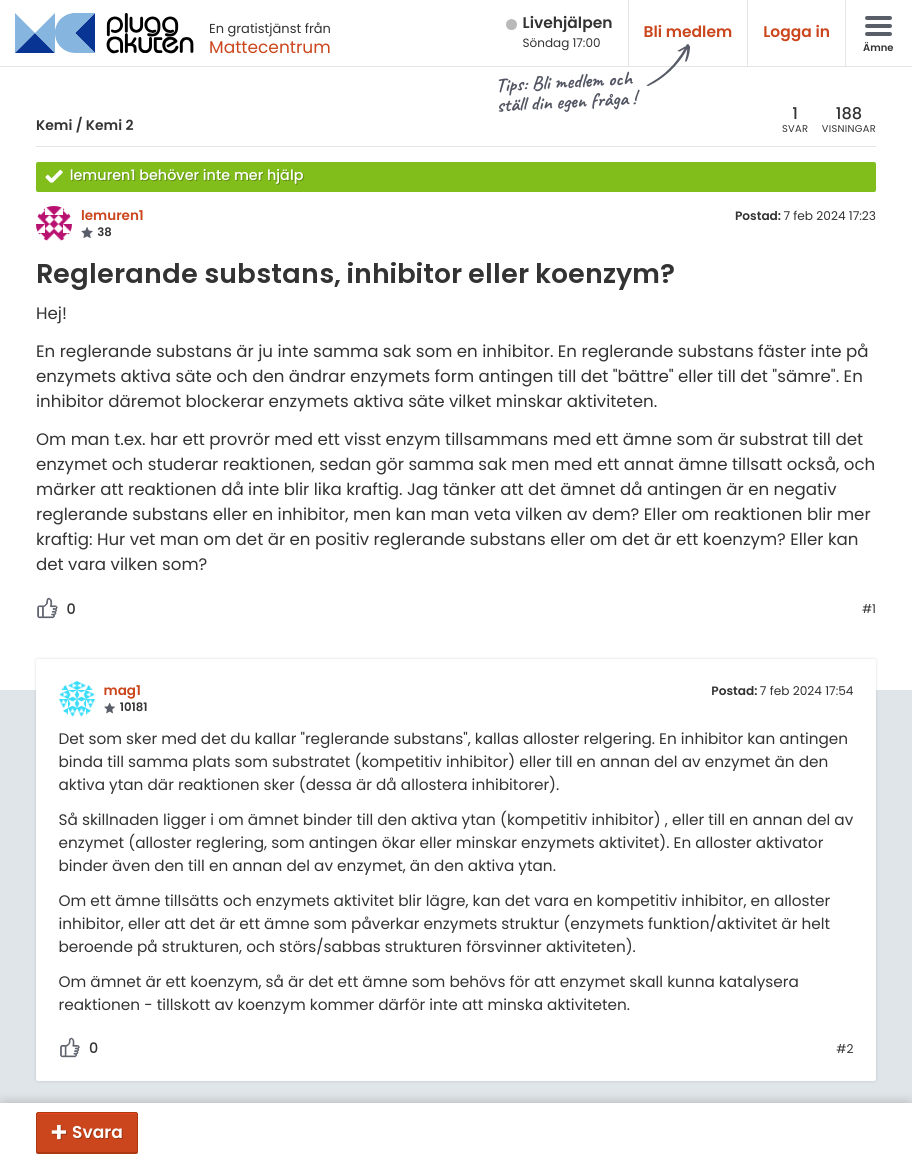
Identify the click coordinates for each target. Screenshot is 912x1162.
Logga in (796, 32)
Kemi (54, 125)
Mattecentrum (270, 47)
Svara (97, 1132)
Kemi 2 (110, 125)
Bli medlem (688, 32)
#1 (869, 610)
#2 (844, 1050)
